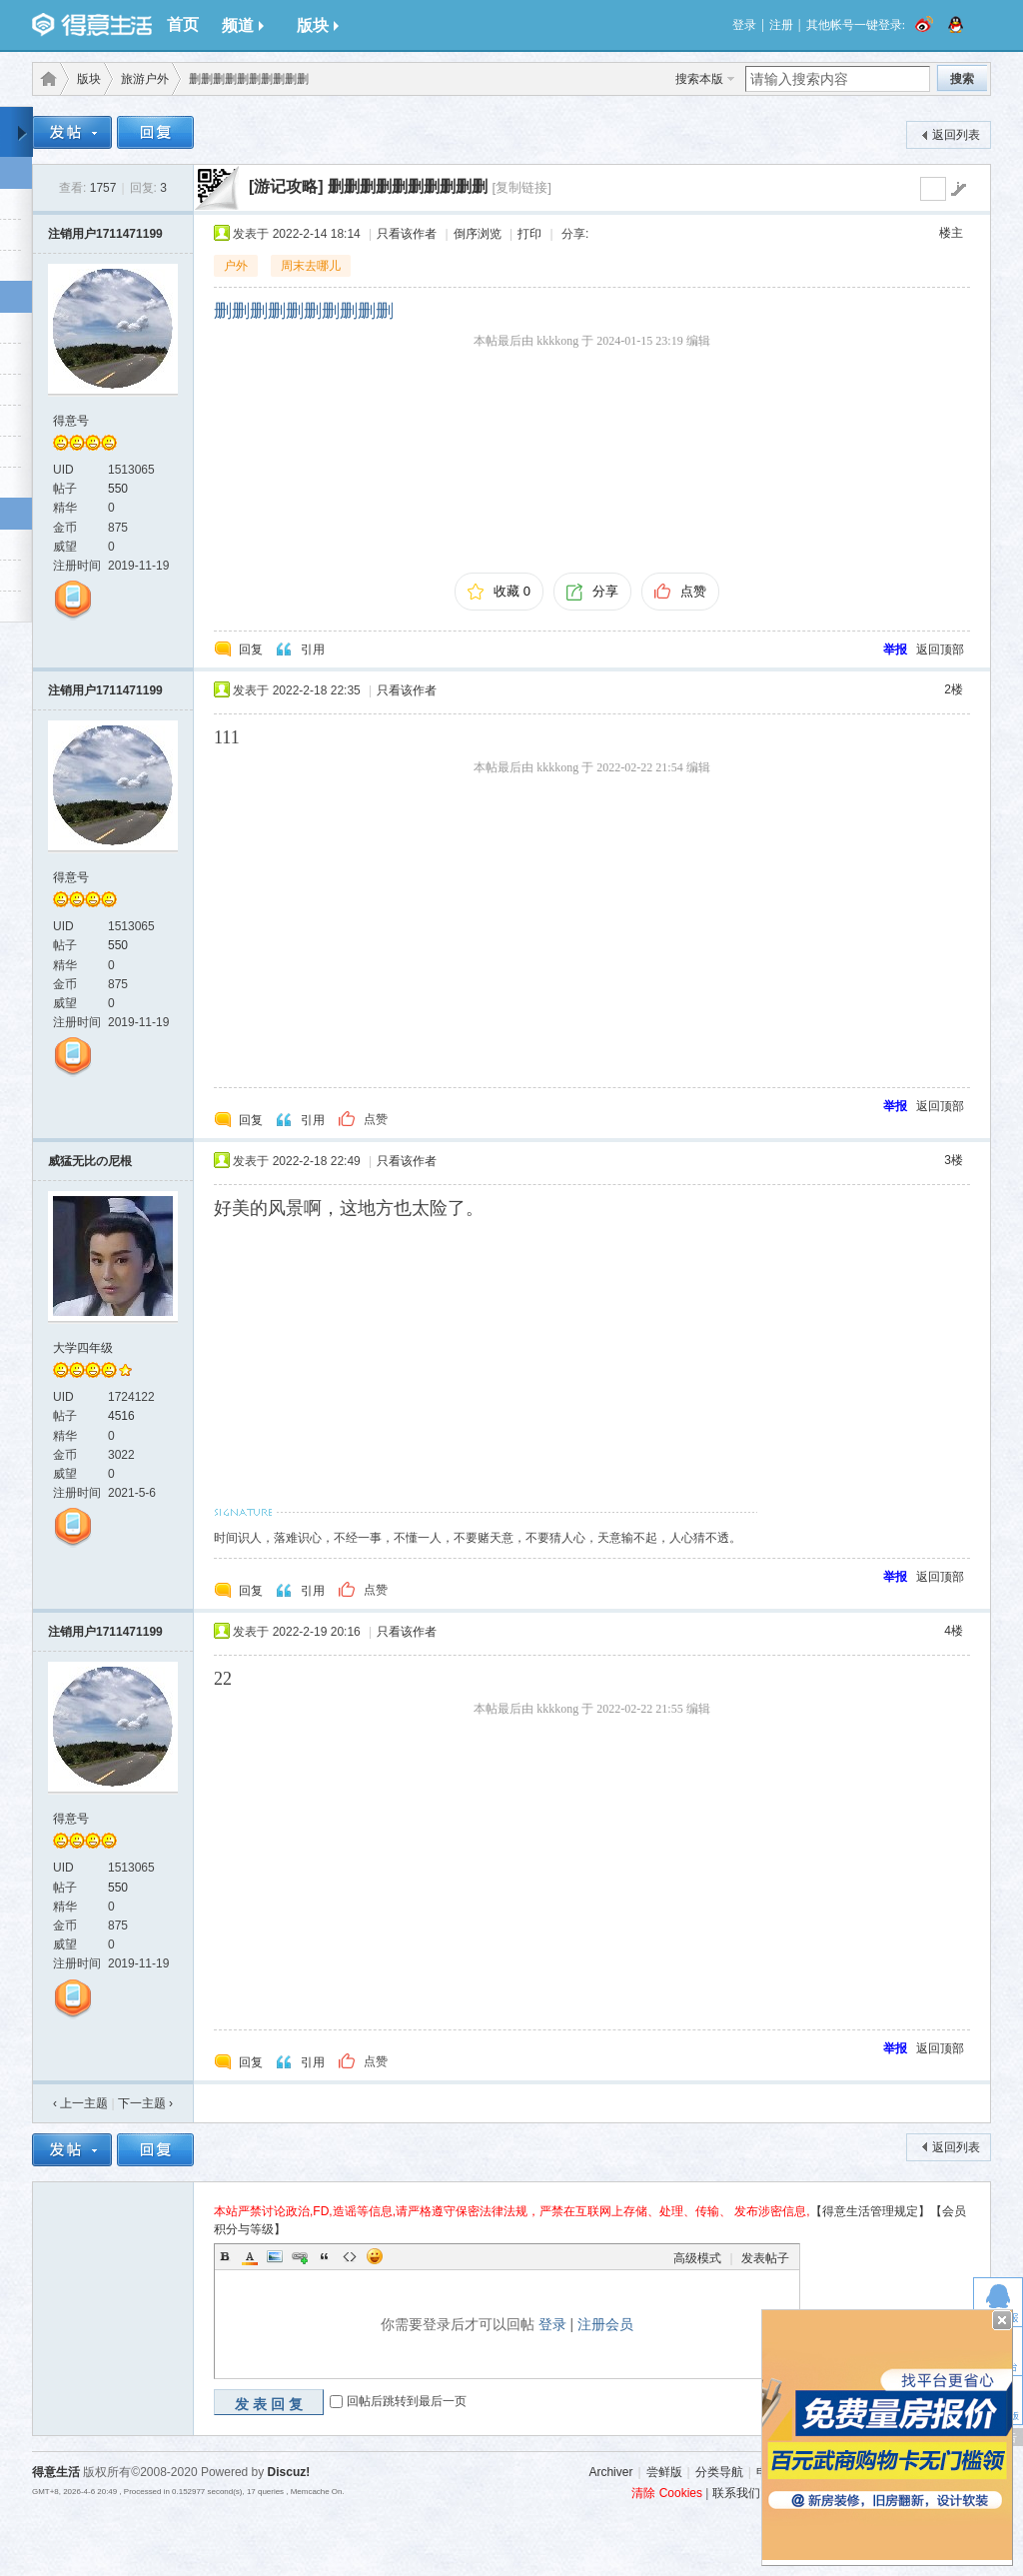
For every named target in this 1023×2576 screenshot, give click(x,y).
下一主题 (145, 2103)
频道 (243, 25)
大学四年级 (83, 1348)
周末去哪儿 (311, 266)
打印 (529, 234)
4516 (121, 1416)
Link (300, 2256)
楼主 (951, 233)
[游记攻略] (286, 186)
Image (275, 2256)
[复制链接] (522, 187)
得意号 (71, 421)
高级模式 (697, 2258)
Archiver (610, 2472)
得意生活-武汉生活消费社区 (45, 79)
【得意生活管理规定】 (870, 2211)
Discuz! (289, 2472)
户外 (236, 266)
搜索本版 (699, 79)
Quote (325, 2256)
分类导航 (719, 2472)
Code (350, 2256)
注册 (781, 25)
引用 (313, 649)
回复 (251, 649)
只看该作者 (407, 234)
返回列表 (956, 135)
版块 (318, 25)
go (958, 189)
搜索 (962, 79)
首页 (183, 24)
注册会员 (605, 2324)
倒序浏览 (478, 234)
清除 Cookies (666, 2493)
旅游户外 (145, 79)
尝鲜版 (664, 2472)
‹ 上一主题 (80, 2103)
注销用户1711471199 (105, 234)
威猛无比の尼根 (90, 1161)
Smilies (375, 2256)
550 (118, 489)
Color (250, 2256)
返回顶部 (940, 649)
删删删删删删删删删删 (408, 186)
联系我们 (736, 2493)
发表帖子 (765, 2258)
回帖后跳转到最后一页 (407, 2401)
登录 (744, 25)
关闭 (1002, 2320)
